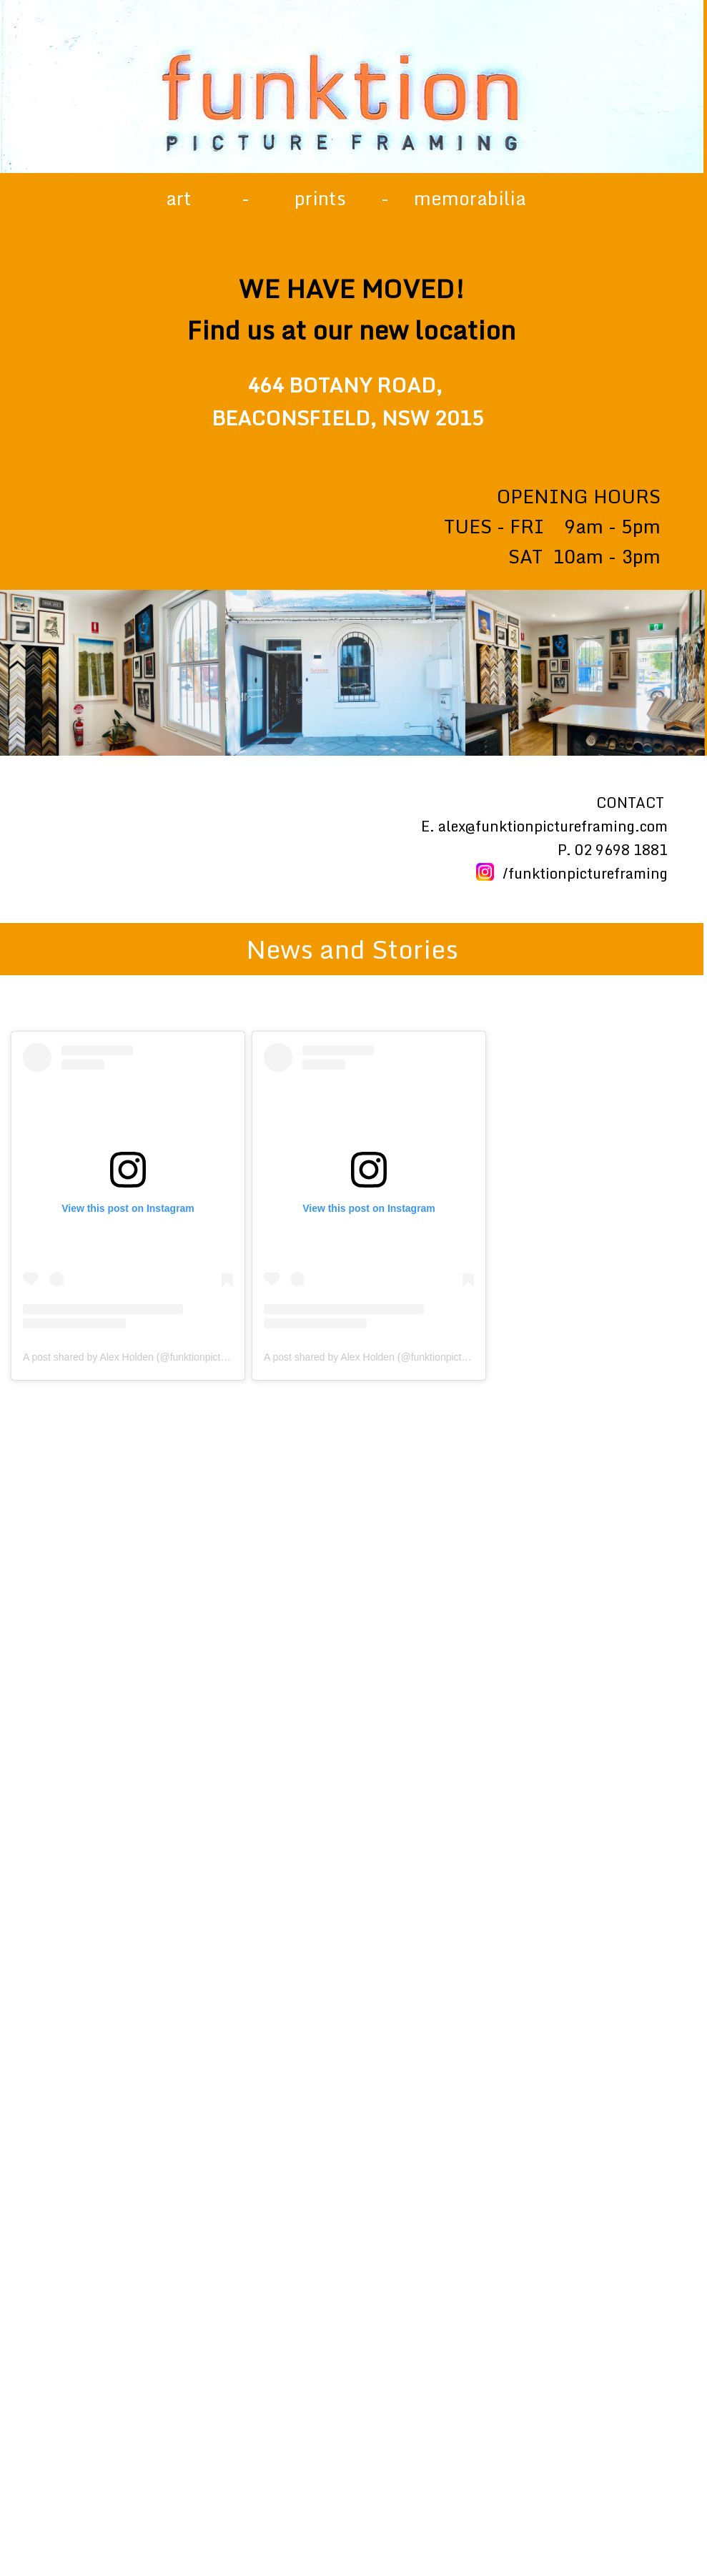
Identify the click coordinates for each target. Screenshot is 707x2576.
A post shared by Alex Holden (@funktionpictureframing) (147, 1357)
